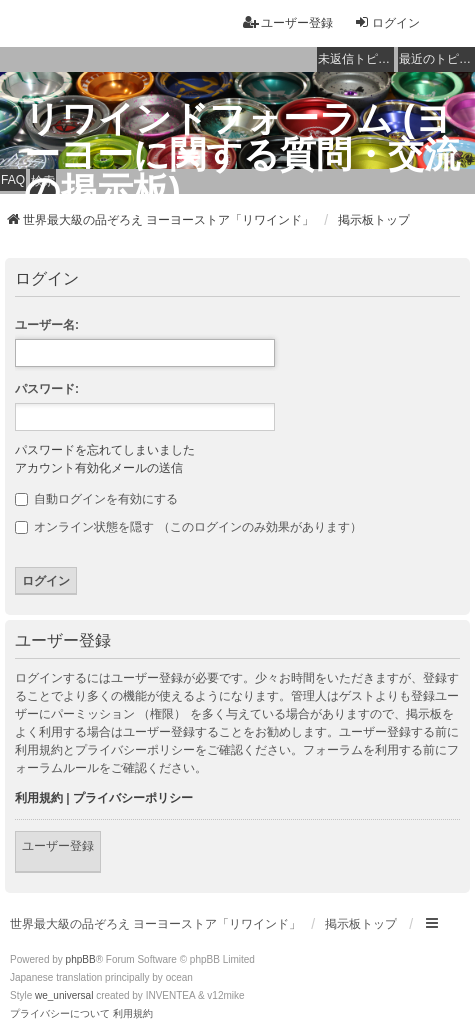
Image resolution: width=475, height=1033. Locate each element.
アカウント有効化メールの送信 (99, 468)
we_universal (64, 995)
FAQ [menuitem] (13, 180)
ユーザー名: (47, 325)
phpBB (81, 959)
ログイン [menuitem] (387, 22)
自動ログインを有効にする (96, 499)
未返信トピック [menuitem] (356, 59)
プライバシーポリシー (133, 798)
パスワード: (47, 389)
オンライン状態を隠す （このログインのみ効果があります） (188, 527)
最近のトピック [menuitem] (437, 59)
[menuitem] (60, 1014)
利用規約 (39, 798)
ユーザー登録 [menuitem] (288, 22)
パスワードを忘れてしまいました (105, 450)
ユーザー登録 (58, 846)
